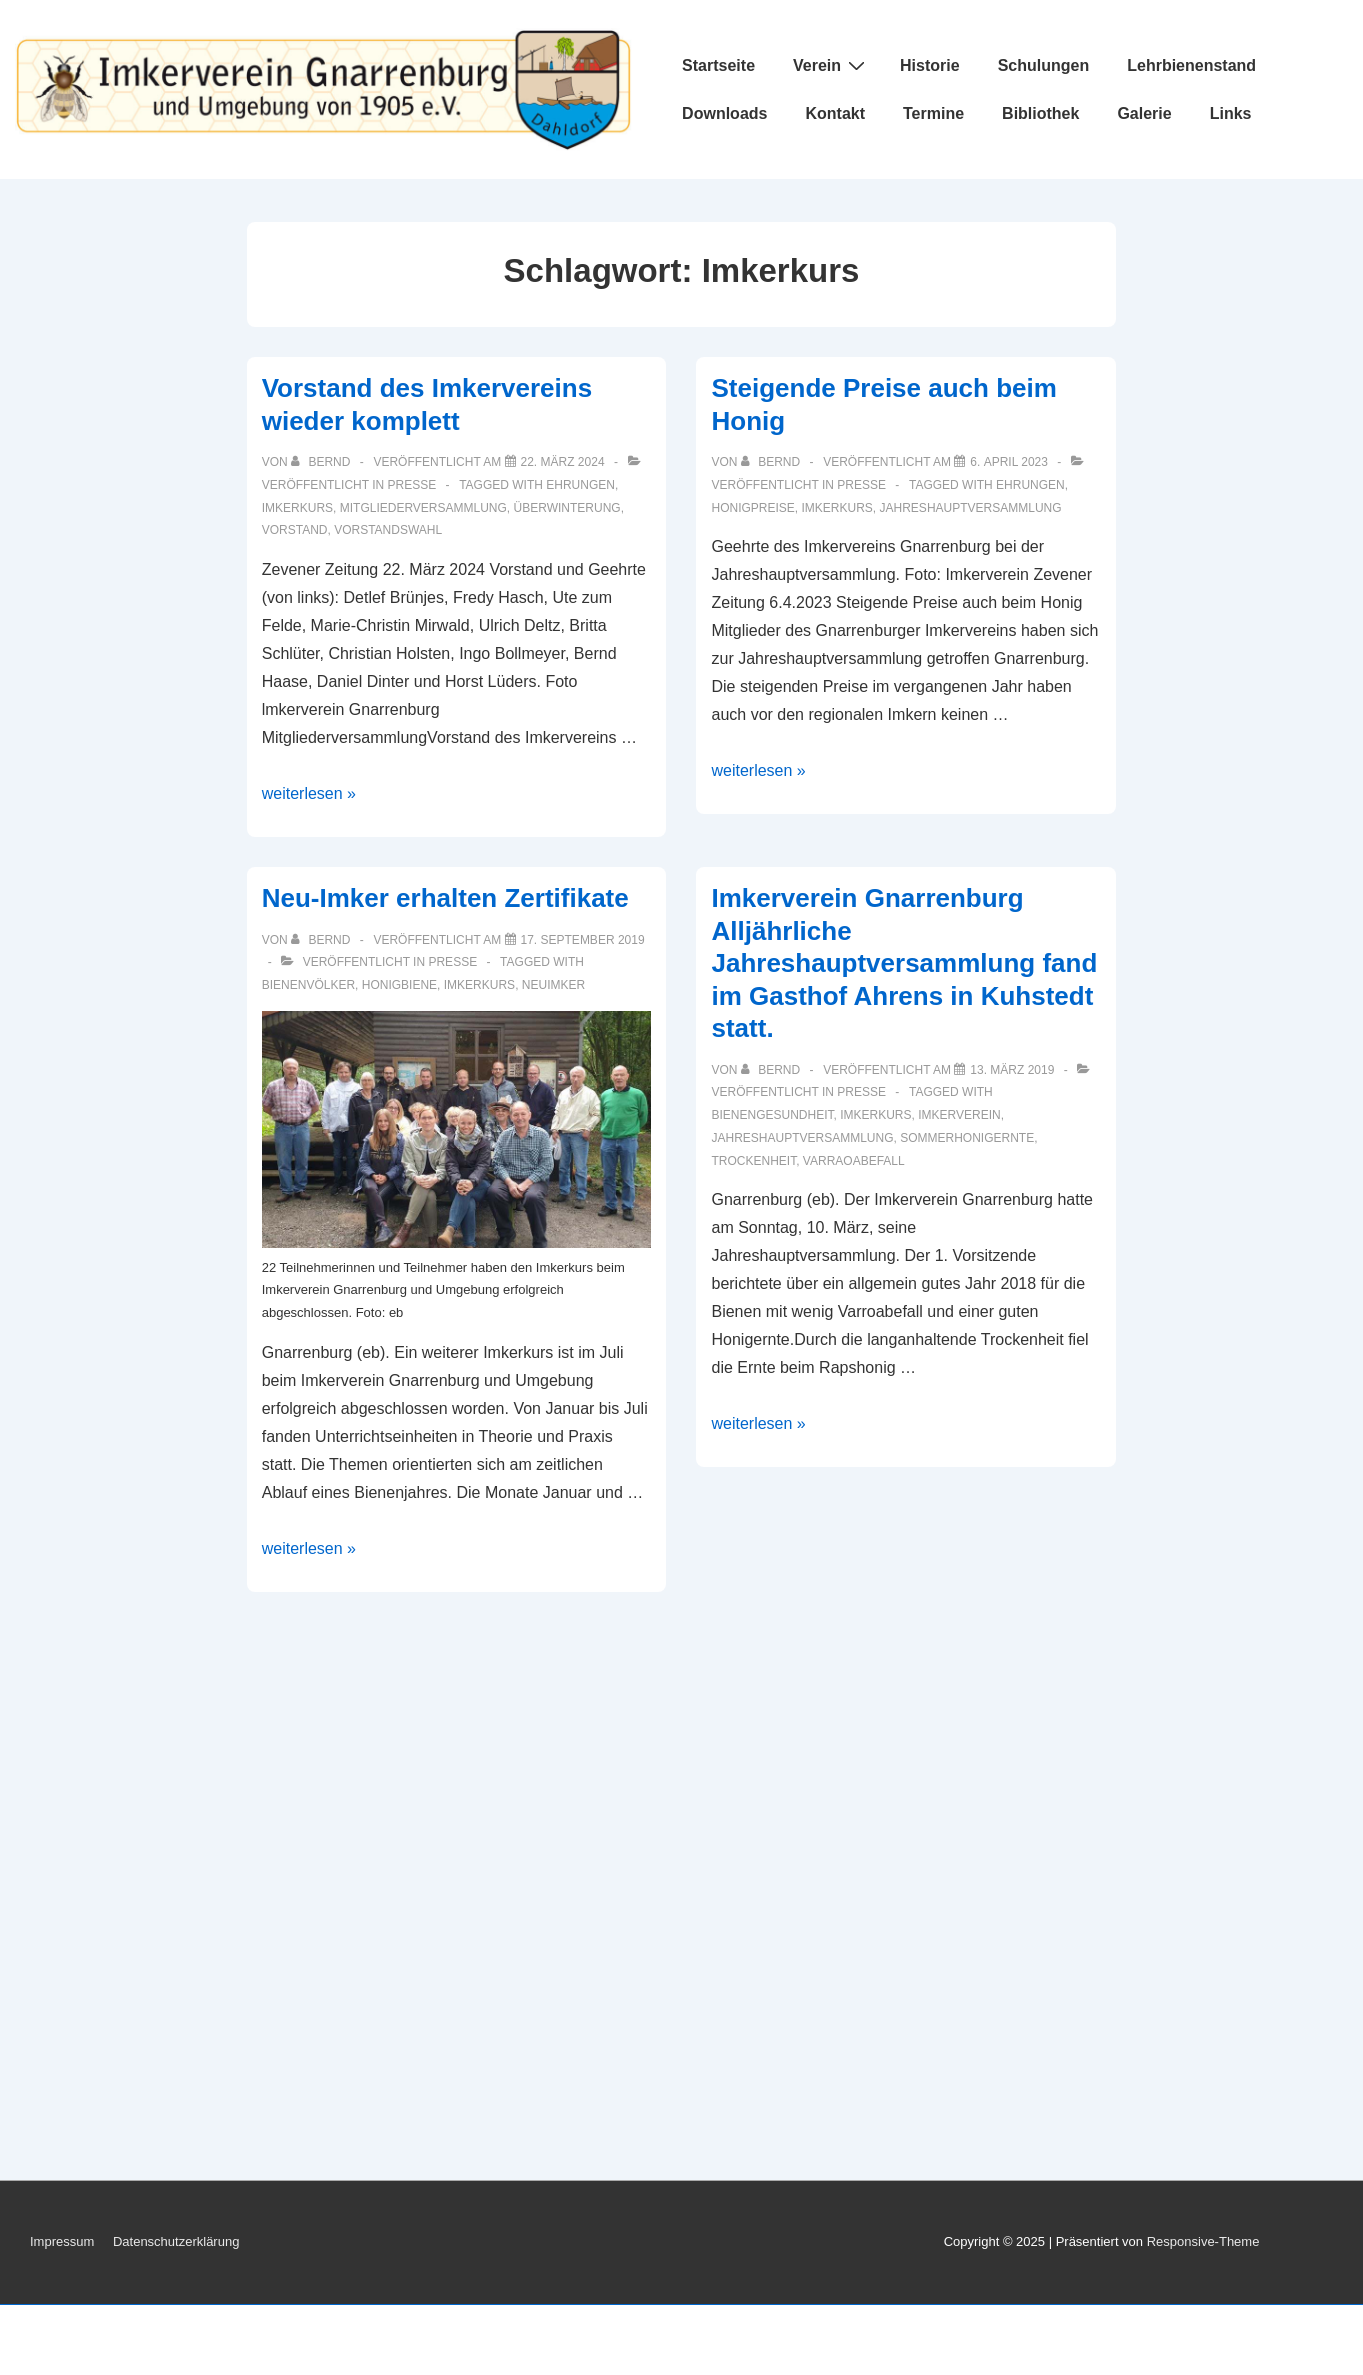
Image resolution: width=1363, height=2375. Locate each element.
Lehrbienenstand (1191, 65)
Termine (933, 113)
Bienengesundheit (772, 1115)
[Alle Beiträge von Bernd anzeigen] (322, 462)
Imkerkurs (297, 508)
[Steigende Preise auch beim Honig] (1009, 462)
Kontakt (835, 113)
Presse (412, 485)
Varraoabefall (854, 1161)
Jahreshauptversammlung (971, 508)
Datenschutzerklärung (176, 2241)
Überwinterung (567, 508)
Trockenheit (753, 1161)
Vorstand (295, 530)
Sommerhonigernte (967, 1138)
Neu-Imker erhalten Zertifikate (445, 898)
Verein (831, 65)
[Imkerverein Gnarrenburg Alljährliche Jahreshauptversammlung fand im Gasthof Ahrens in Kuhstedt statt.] (1012, 1070)
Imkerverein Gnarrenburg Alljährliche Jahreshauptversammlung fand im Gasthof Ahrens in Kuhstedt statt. (904, 963)
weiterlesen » (309, 793)
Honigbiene (399, 985)
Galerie (1144, 113)
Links (1231, 113)
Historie (930, 65)
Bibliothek (1040, 113)
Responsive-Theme (1203, 2241)
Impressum (62, 2241)
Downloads (724, 113)
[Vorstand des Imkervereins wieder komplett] (563, 462)
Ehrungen (580, 485)
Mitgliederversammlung (423, 508)
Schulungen (1044, 65)
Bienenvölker (308, 985)
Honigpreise (752, 508)
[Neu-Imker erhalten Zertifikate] (583, 940)
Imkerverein (959, 1115)
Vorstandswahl (388, 530)
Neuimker (553, 985)
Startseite (718, 65)
